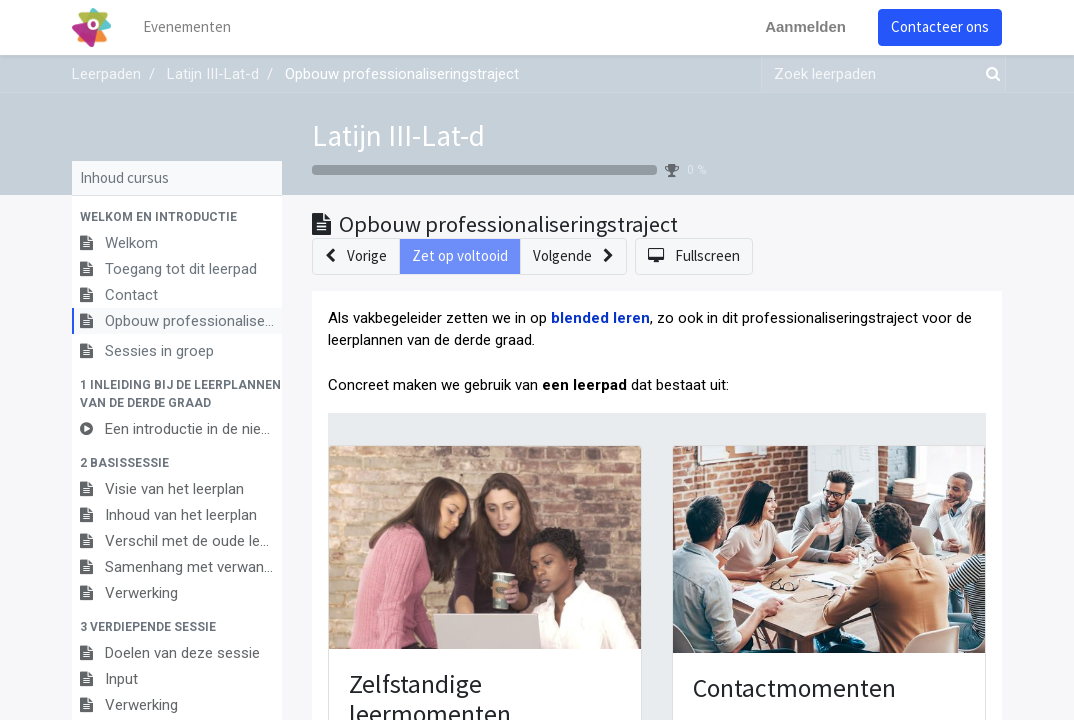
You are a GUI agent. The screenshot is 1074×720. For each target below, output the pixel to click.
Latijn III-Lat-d (398, 135)
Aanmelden (805, 26)
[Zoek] (989, 74)
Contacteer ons (940, 26)
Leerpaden (106, 74)
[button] (177, 217)
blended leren (600, 318)
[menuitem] (187, 27)
